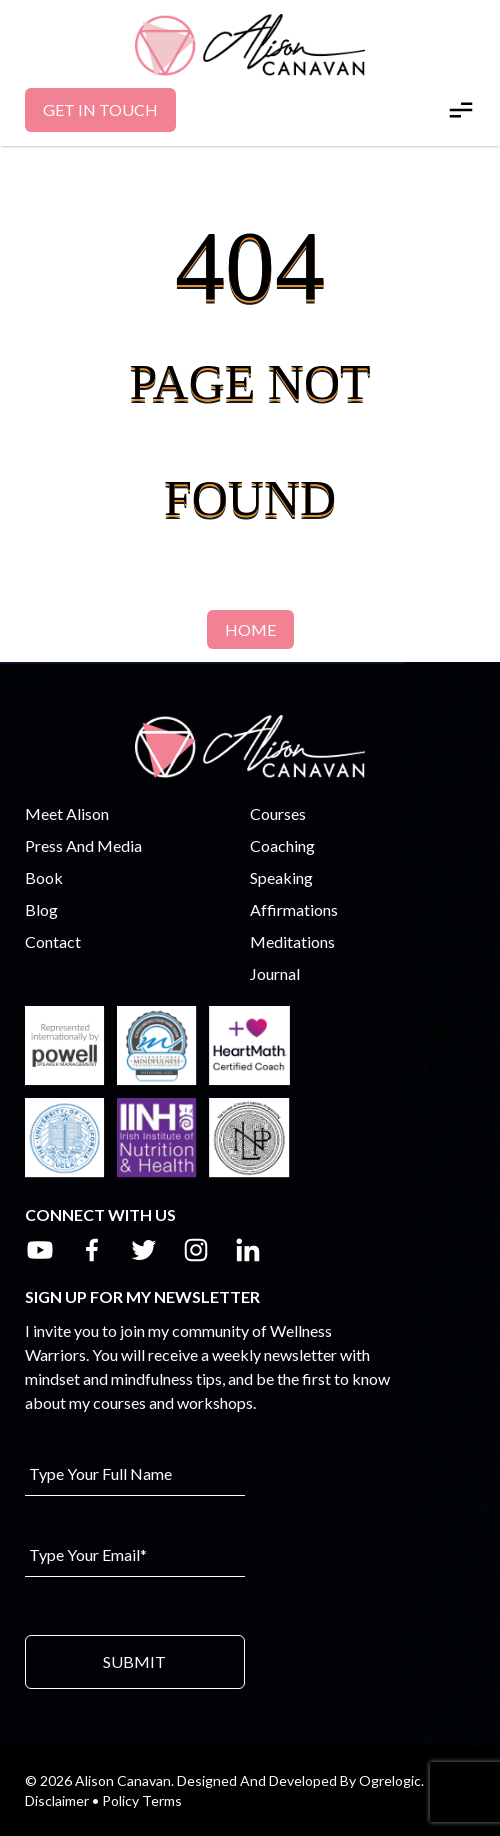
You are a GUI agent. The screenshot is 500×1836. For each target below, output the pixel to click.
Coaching (282, 845)
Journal (275, 973)
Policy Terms (142, 1800)
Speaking (281, 877)
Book (44, 877)
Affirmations (294, 909)
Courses (278, 813)
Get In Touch (100, 109)
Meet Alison (67, 813)
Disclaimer (57, 1800)
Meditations (292, 941)
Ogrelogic (390, 1780)
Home (250, 629)
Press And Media (83, 845)
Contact (53, 941)
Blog (41, 909)
